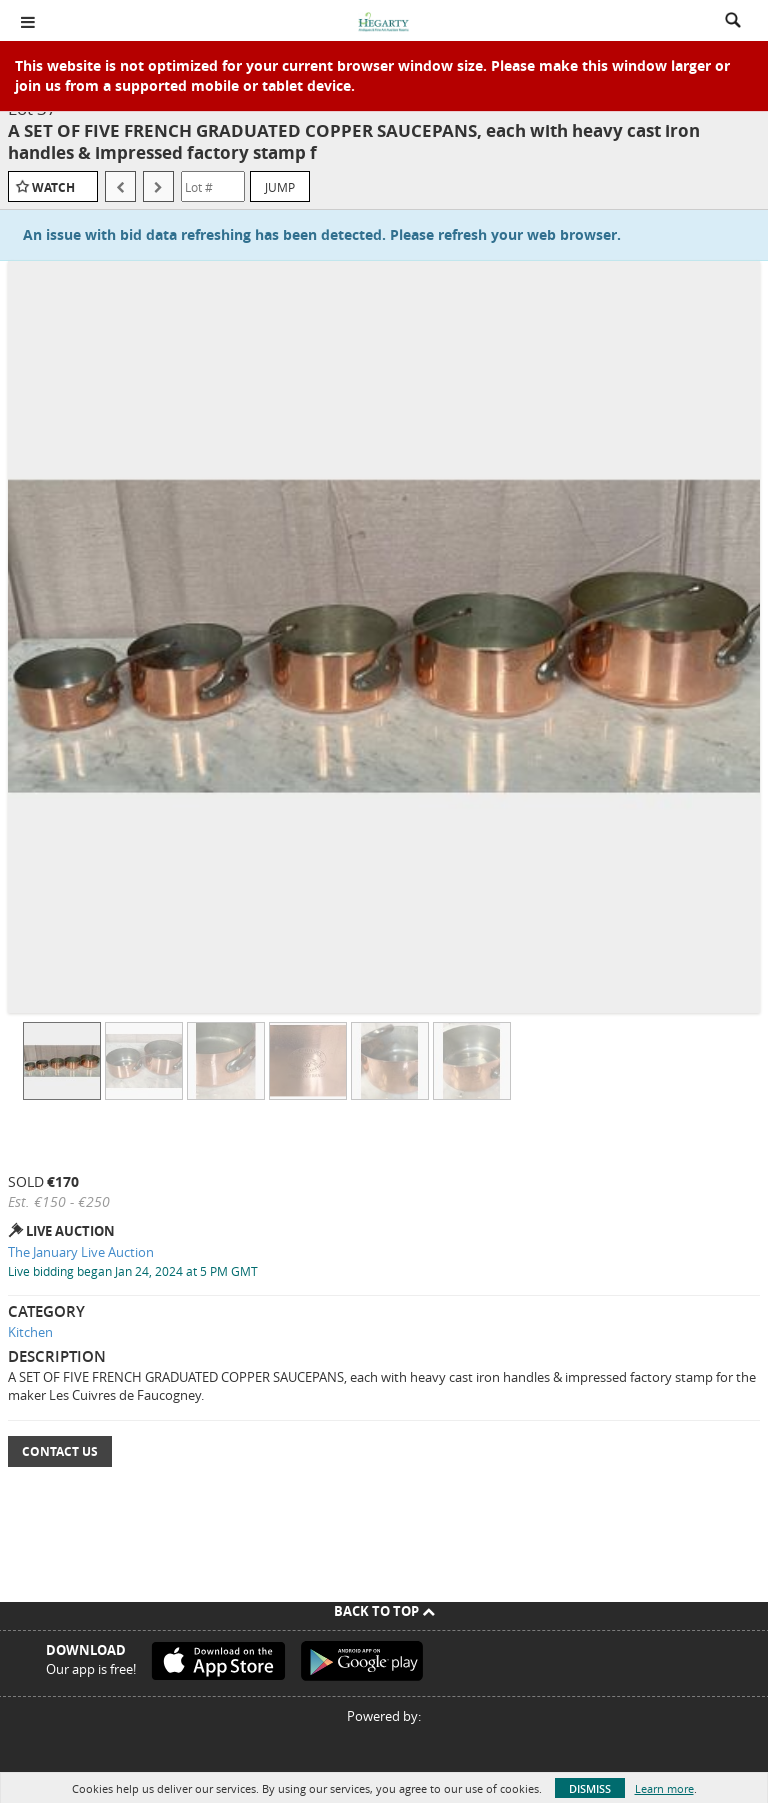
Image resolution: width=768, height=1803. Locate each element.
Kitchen (30, 1332)
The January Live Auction (81, 1252)
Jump (280, 187)
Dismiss (590, 1788)
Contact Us (60, 1451)
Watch (53, 187)
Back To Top (384, 1611)
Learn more (664, 1788)
